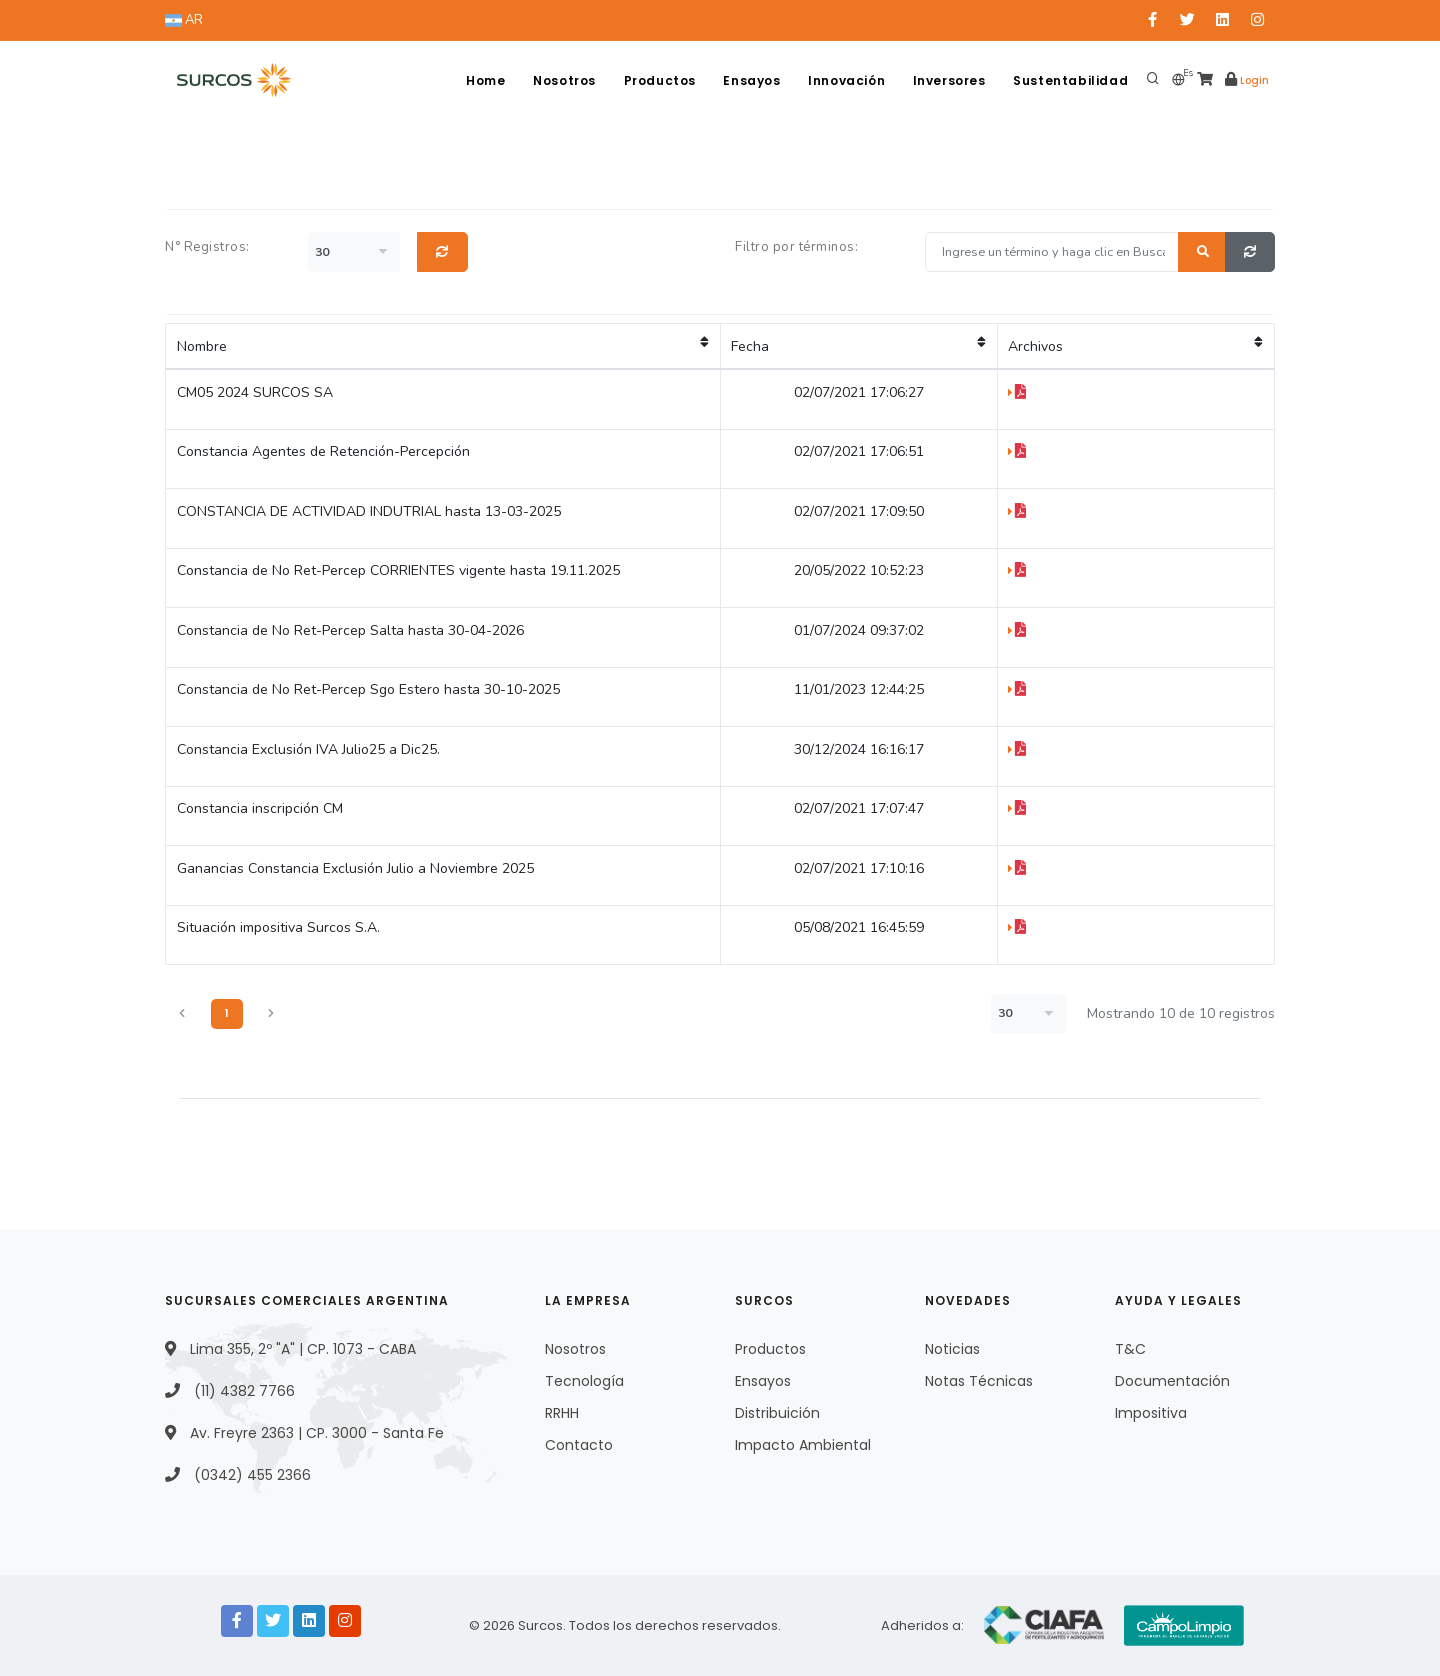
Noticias (952, 1349)
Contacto (579, 1445)
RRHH (562, 1413)
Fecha (858, 345)
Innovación (845, 80)
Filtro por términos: (796, 247)
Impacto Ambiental (803, 1445)
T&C (1130, 1349)
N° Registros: (207, 247)
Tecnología (584, 1381)
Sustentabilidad (1070, 80)
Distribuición (777, 1413)
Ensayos (750, 80)
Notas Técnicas (979, 1381)
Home (482, 80)
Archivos (1135, 345)
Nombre (443, 345)
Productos (657, 80)
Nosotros (562, 80)
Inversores (948, 80)
